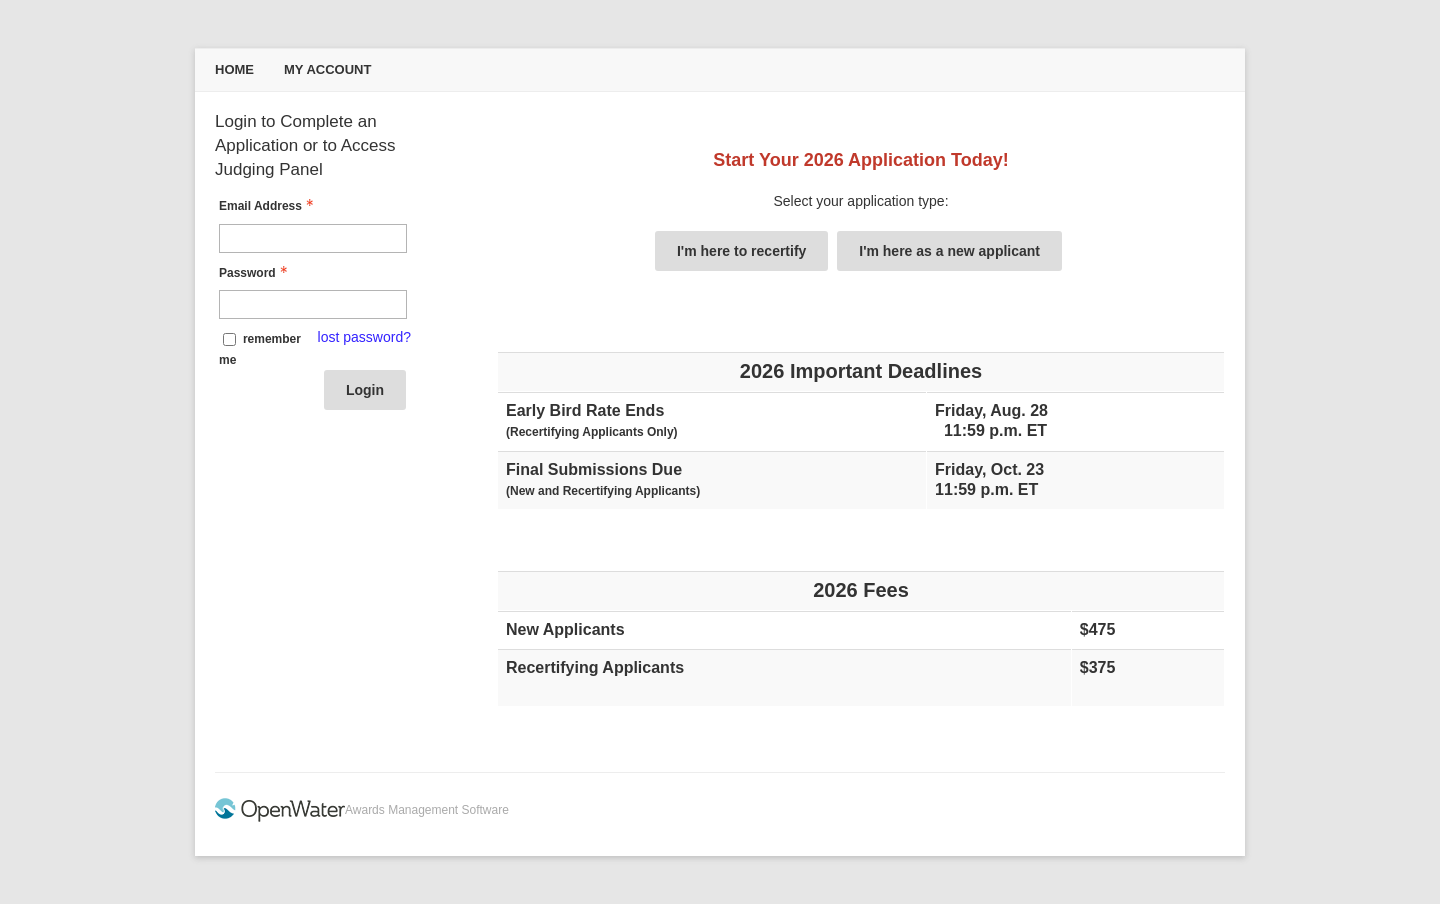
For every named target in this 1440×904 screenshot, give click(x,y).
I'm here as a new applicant (949, 251)
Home (234, 69)
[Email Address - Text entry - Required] (313, 238)
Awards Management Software (427, 810)
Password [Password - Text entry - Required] (255, 273)
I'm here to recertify (741, 251)
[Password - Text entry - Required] (313, 304)
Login (365, 390)
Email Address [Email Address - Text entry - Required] (268, 206)
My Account (327, 69)
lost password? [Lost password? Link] (364, 337)
